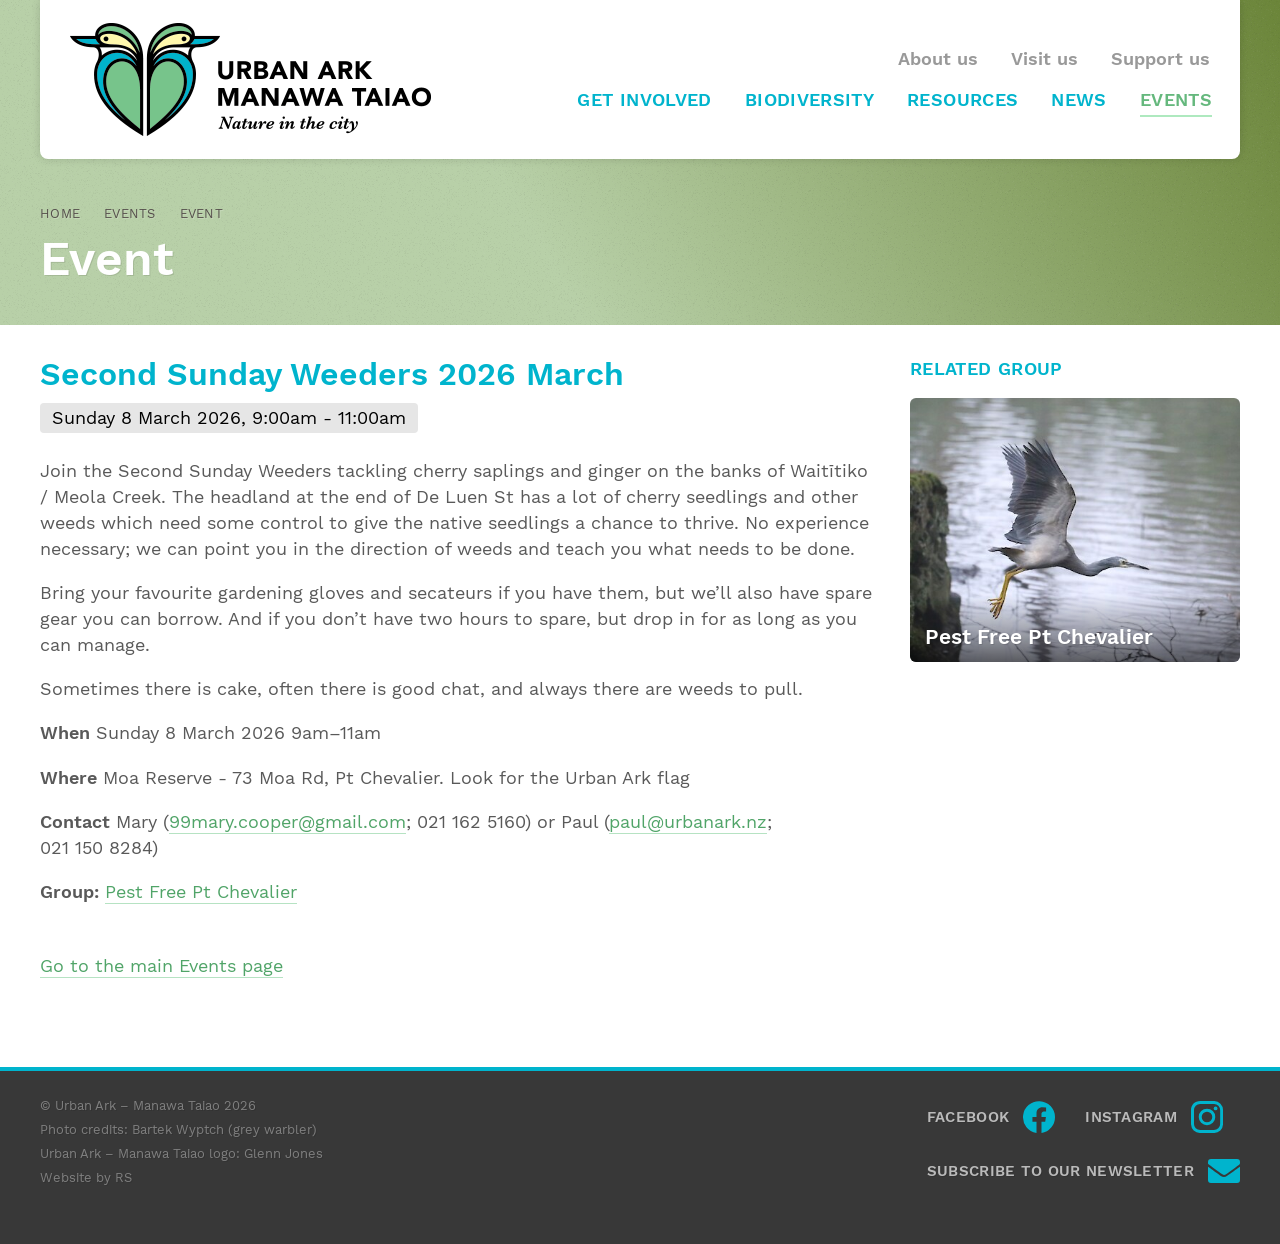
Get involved (644, 100)
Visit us (1044, 59)
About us (938, 59)
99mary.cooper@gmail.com (287, 822)
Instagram (1131, 1117)
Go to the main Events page (161, 966)
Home (60, 213)
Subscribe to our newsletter (1060, 1171)
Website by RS (86, 1177)
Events (1176, 100)
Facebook (968, 1117)
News (1078, 100)
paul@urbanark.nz (688, 822)
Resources (962, 100)
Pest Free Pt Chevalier (201, 892)
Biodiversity (809, 100)
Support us (1160, 59)
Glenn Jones (283, 1153)
